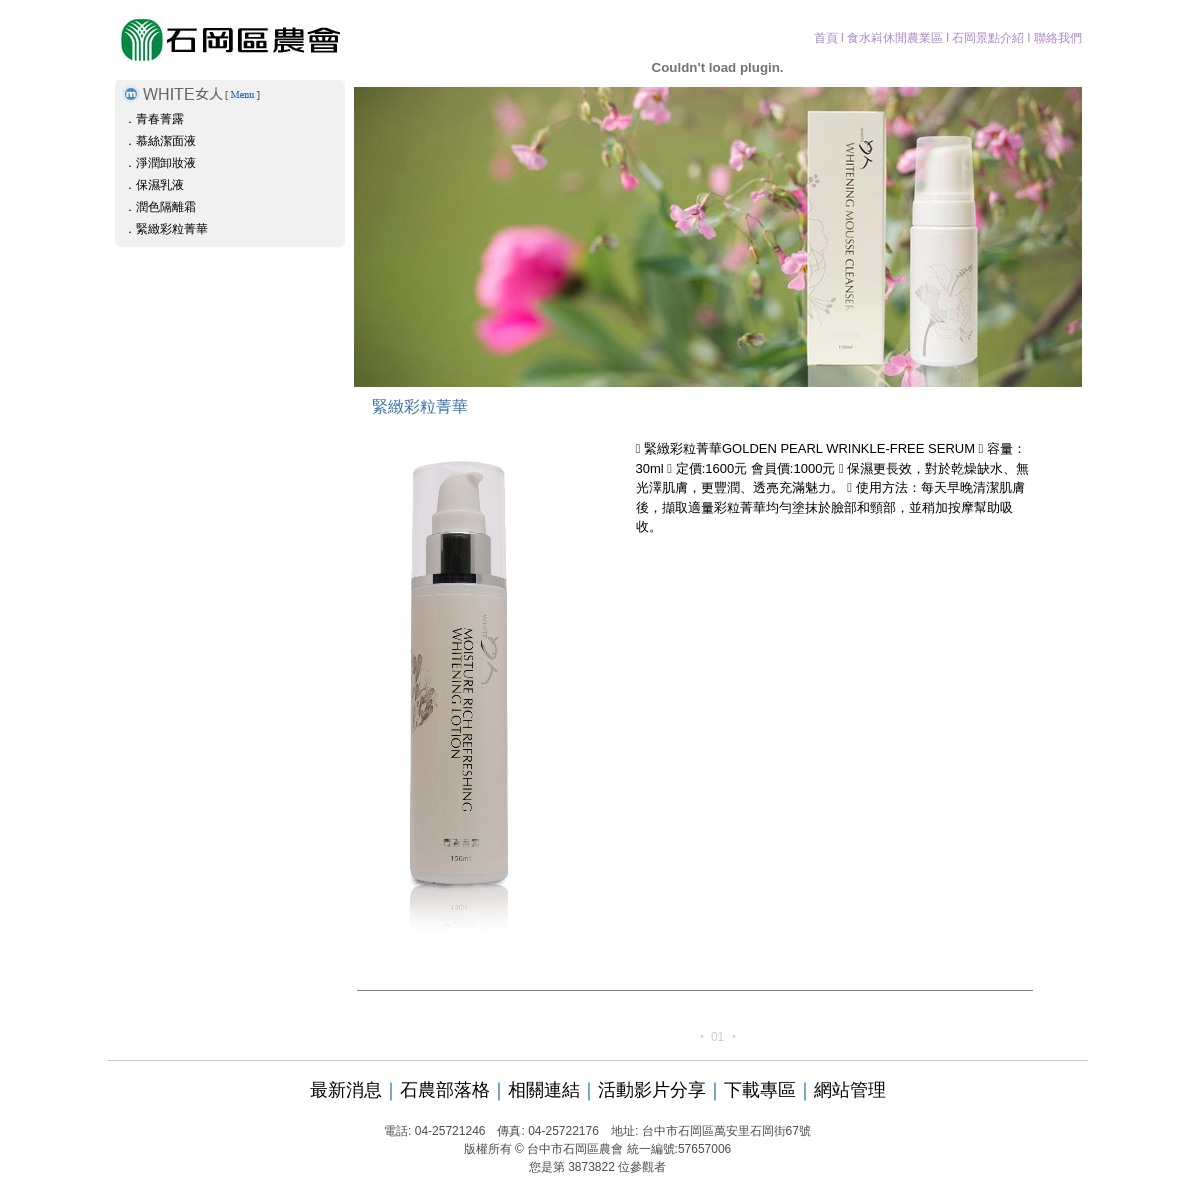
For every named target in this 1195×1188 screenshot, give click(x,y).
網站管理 (850, 1090)
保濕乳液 (160, 185)
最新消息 (346, 1090)
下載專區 (760, 1090)
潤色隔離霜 (166, 207)
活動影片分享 (652, 1090)
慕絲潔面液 (166, 141)
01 (717, 1037)
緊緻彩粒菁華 (172, 229)
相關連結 (544, 1090)
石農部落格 (445, 1090)
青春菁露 (160, 119)
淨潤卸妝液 (166, 163)
